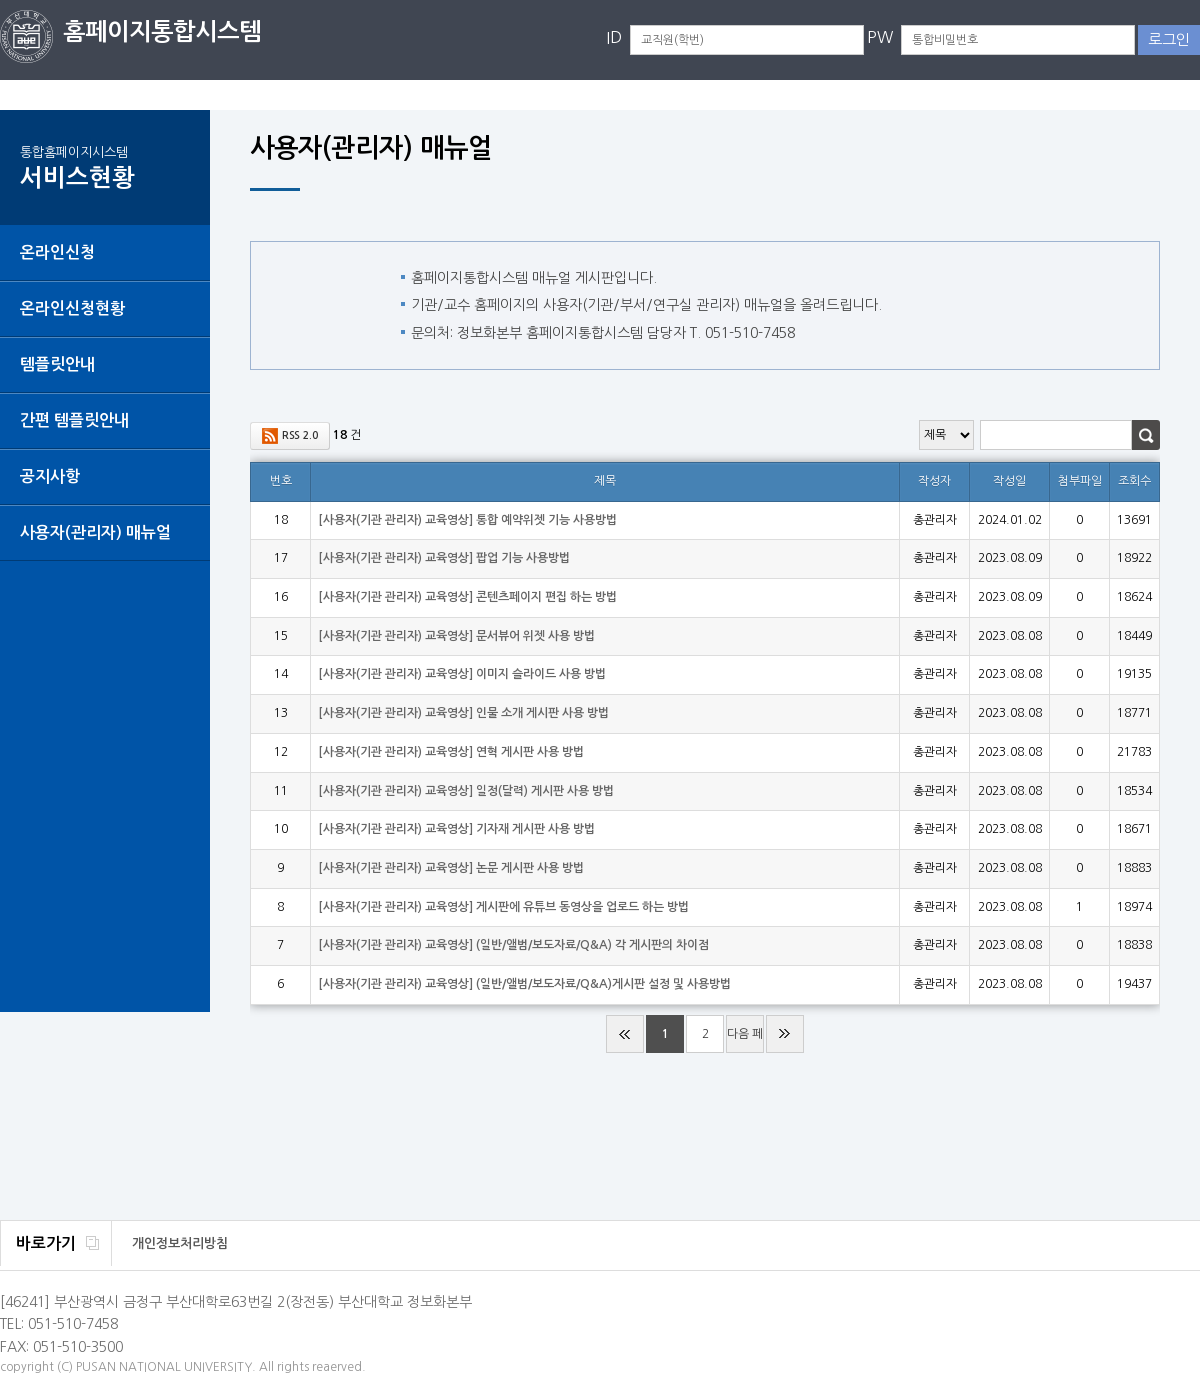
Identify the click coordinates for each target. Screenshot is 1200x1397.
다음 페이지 (745, 1040)
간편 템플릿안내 (74, 420)
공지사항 (50, 476)
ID (614, 37)
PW (880, 37)
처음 (625, 1034)
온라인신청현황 (72, 308)
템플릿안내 (57, 364)
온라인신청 (57, 252)
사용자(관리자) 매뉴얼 (95, 532)
